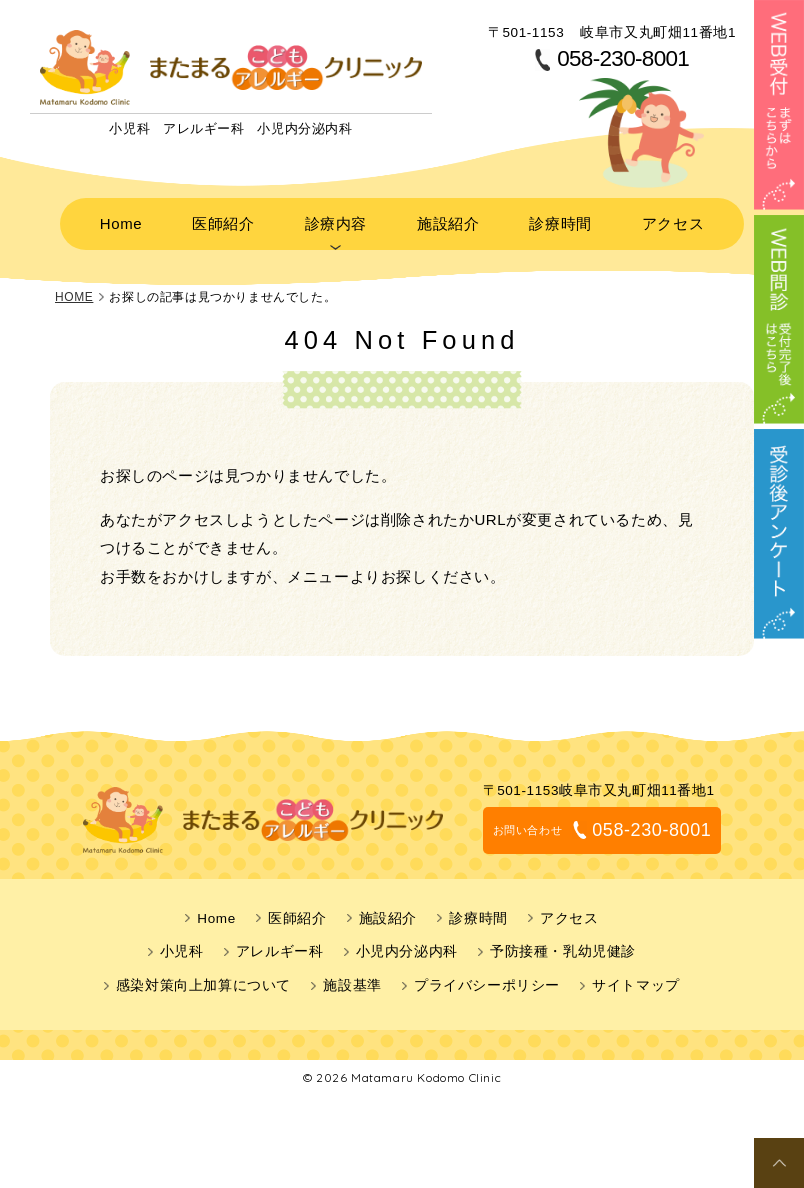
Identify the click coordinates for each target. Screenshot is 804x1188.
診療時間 (530, 219)
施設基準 (352, 977)
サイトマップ (636, 977)
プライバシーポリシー (487, 977)
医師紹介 (250, 219)
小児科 (182, 943)
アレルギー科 (280, 943)
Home (168, 219)
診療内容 (343, 219)
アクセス (624, 219)
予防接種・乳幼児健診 (563, 943)
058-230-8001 (623, 59)
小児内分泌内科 (407, 943)
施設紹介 (437, 219)
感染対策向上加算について (203, 977)
